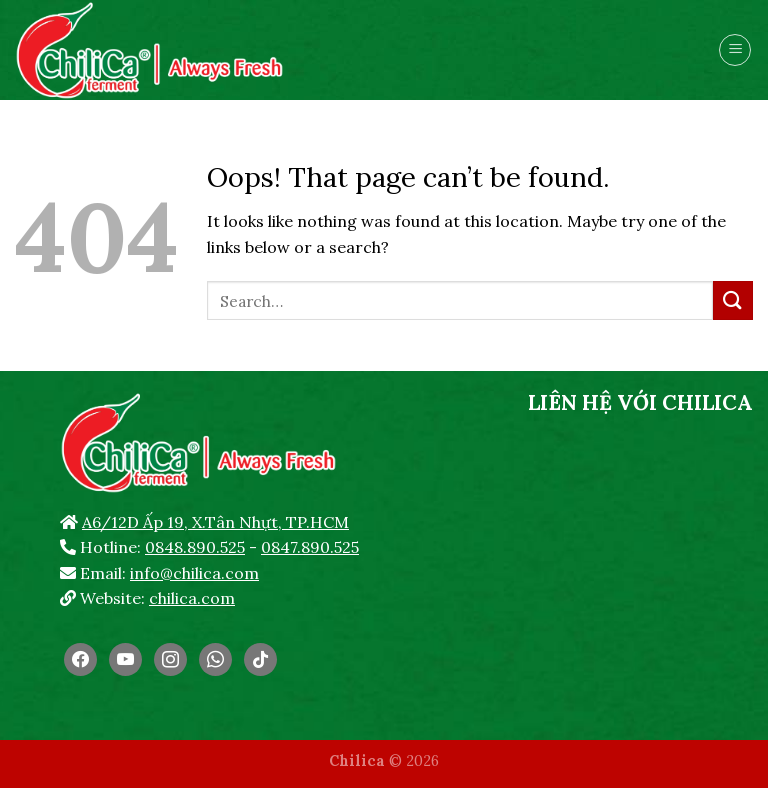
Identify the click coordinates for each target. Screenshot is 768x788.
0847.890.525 (310, 547)
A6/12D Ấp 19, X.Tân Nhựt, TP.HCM (215, 522)
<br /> (640, 575)
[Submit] (733, 300)
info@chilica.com (194, 573)
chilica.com (192, 598)
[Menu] (735, 50)
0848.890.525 (195, 547)
